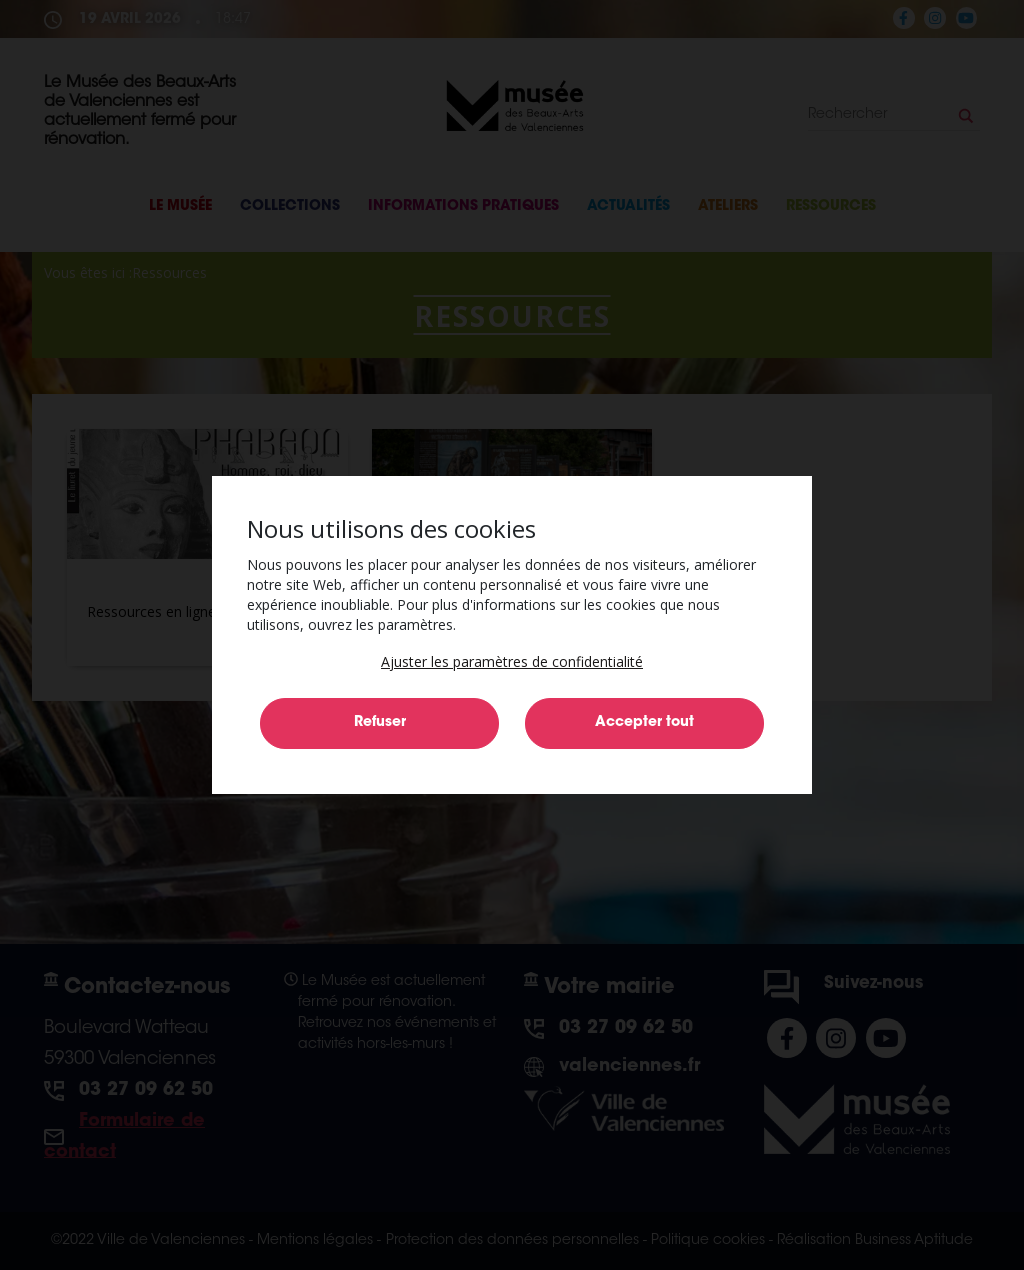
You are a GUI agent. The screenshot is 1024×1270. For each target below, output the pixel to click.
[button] (512, 661)
